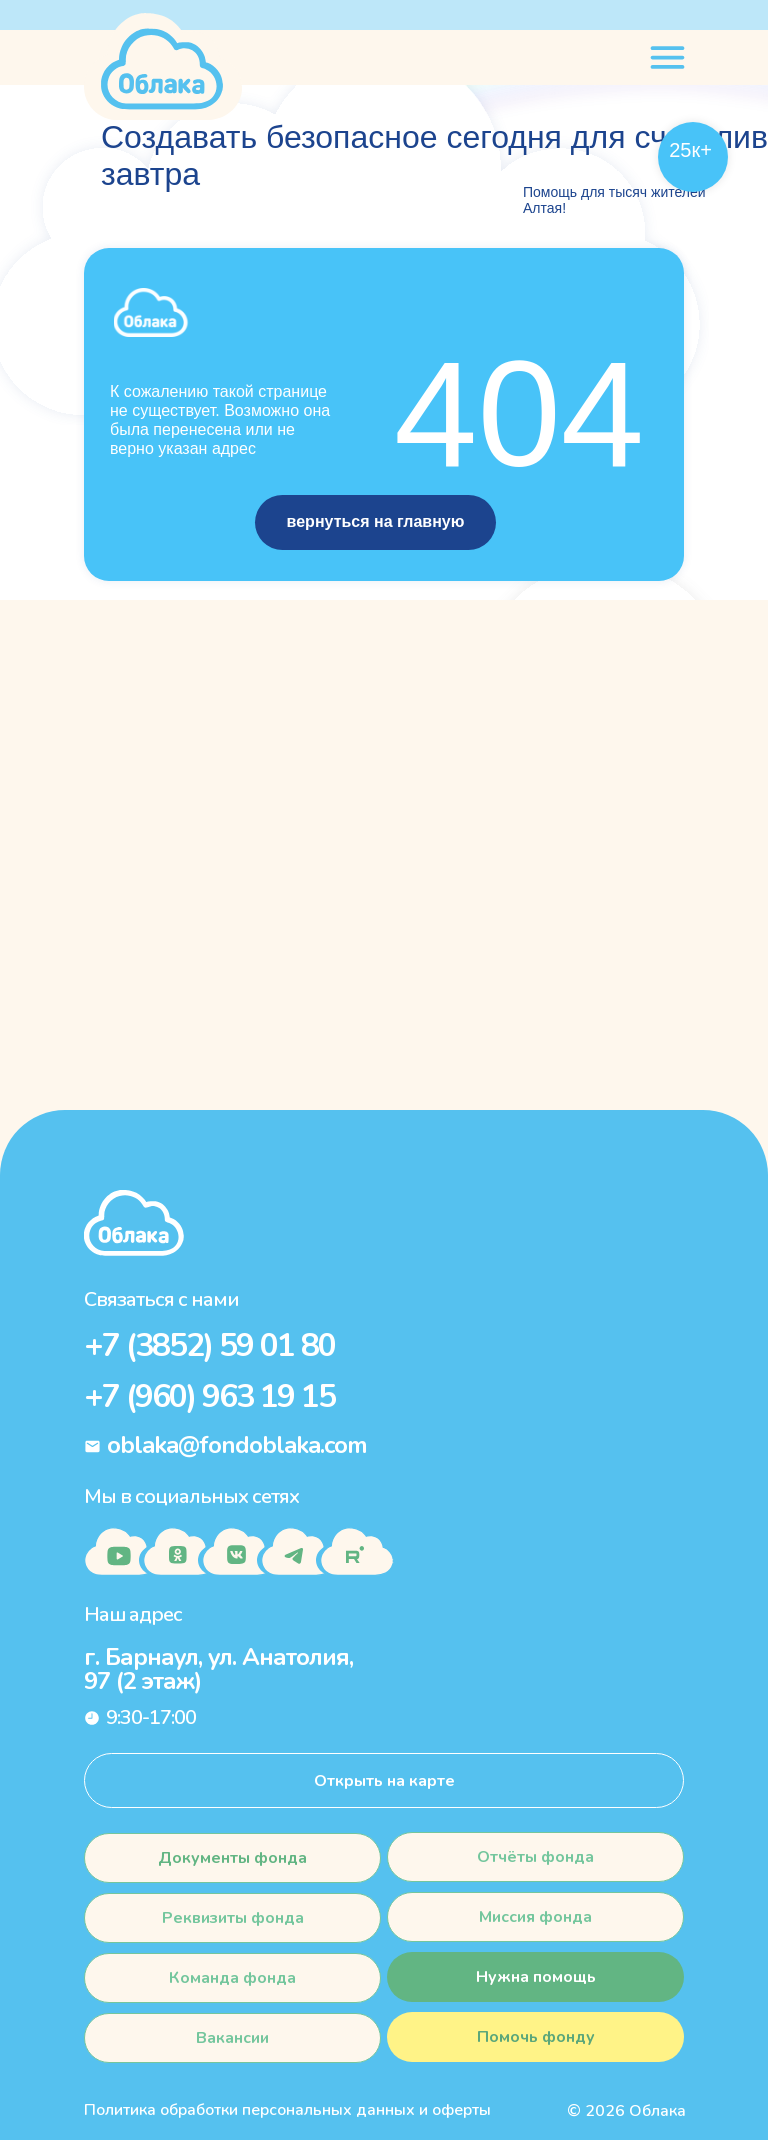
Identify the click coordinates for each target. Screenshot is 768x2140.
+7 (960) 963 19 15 (209, 1396)
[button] (535, 2037)
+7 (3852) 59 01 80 (209, 1345)
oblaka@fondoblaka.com (237, 1445)
